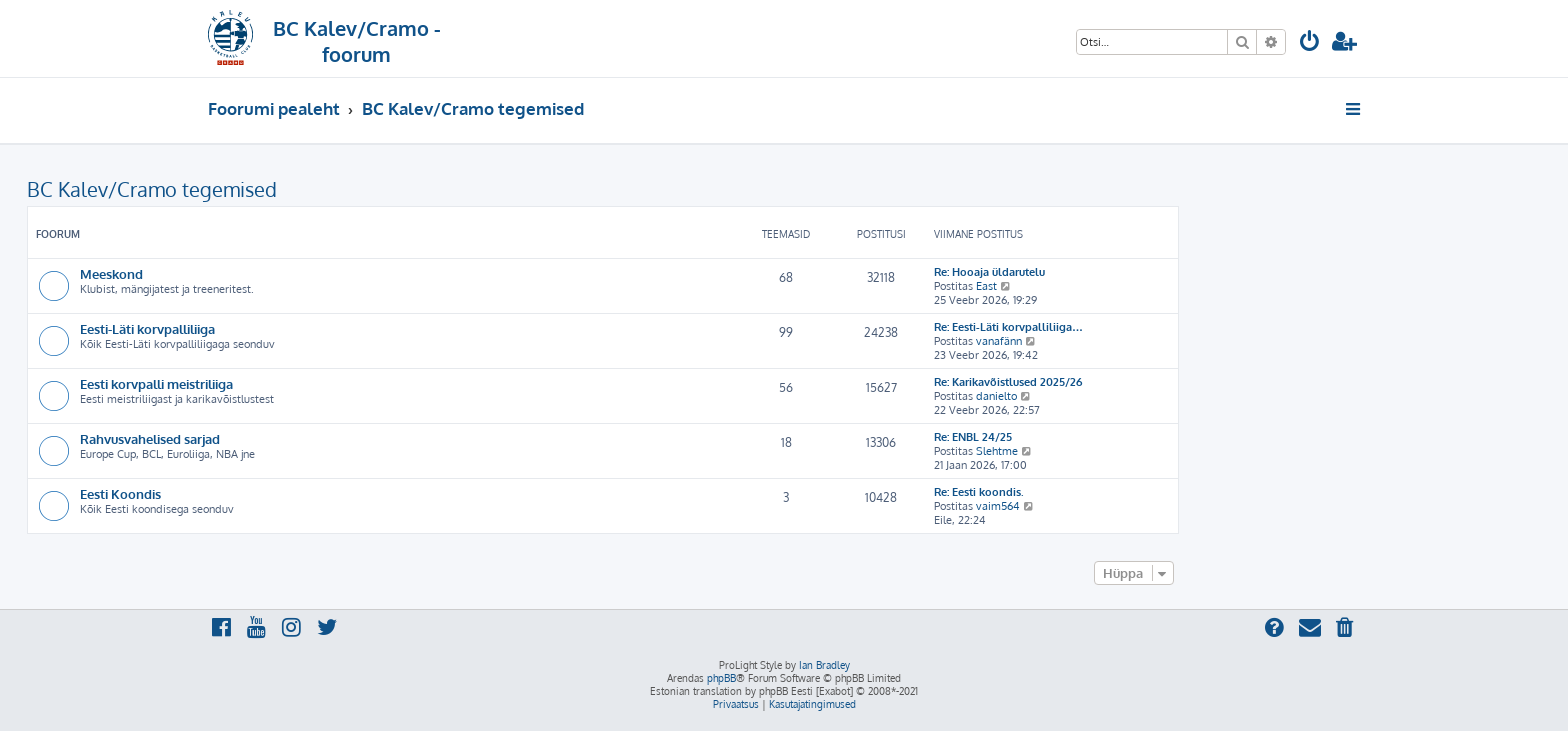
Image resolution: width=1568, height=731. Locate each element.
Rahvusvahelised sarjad (150, 438)
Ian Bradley (824, 665)
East (986, 286)
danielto (996, 396)
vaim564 (998, 506)
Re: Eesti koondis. (979, 492)
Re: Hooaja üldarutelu (989, 272)
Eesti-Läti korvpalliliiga (147, 328)
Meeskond (111, 273)
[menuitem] (1310, 43)
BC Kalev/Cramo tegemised (152, 189)
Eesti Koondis (120, 493)
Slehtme (997, 451)
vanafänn (999, 341)
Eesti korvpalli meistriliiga (156, 383)
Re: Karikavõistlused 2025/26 (1008, 382)
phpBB (721, 678)
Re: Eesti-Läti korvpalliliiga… (1008, 327)
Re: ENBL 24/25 (973, 437)
